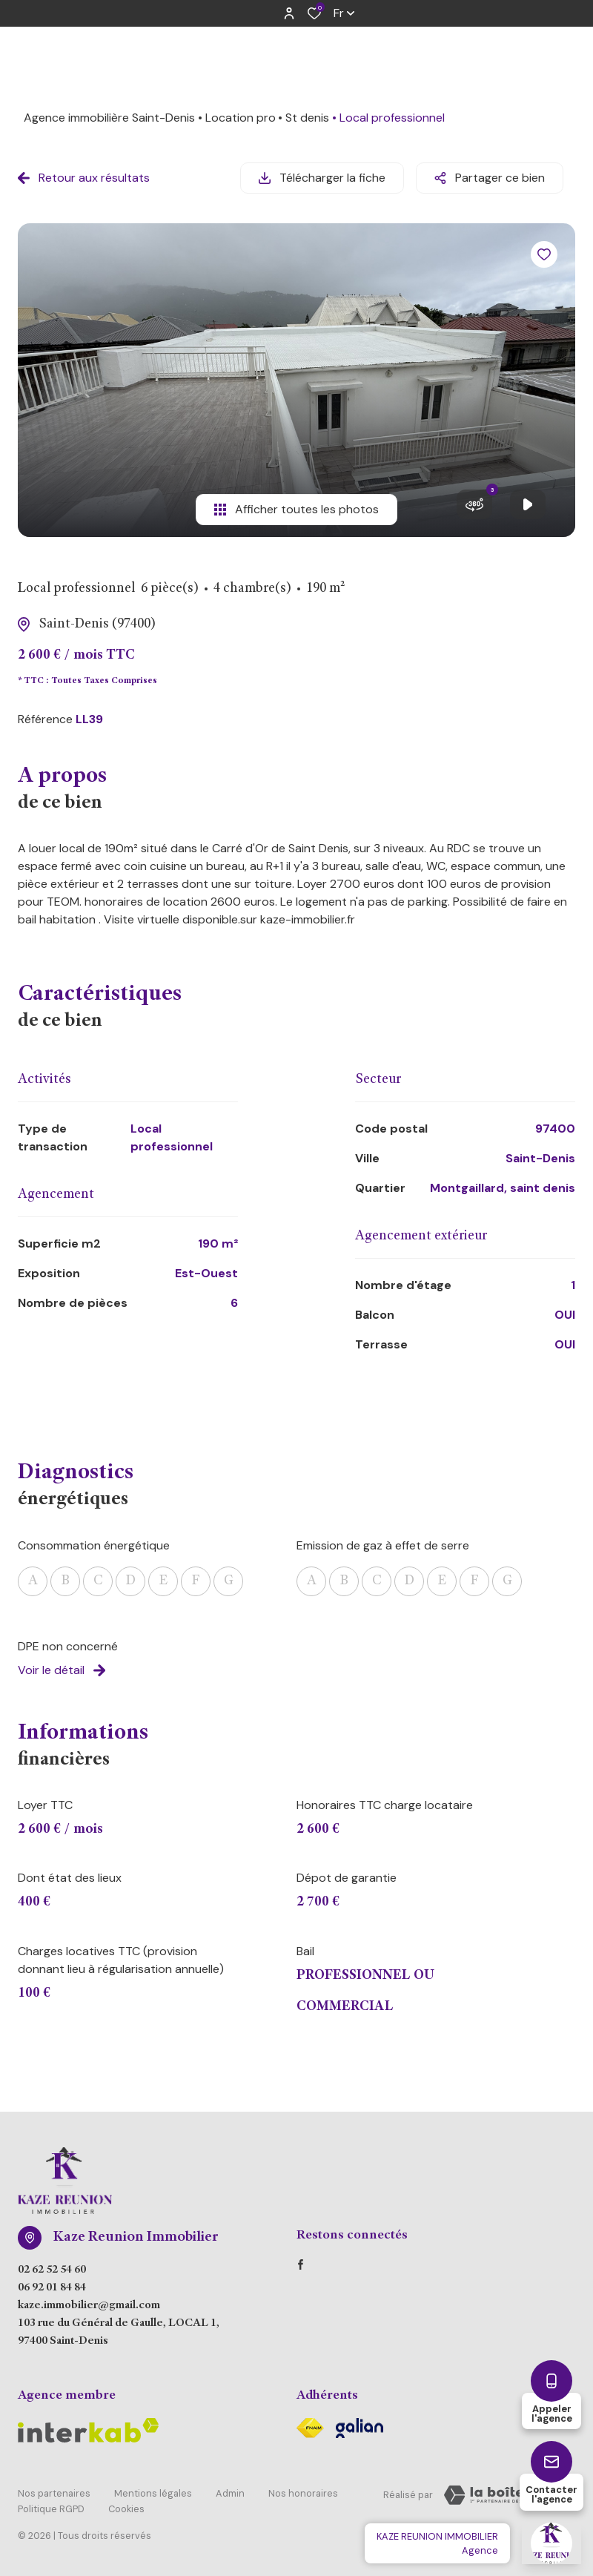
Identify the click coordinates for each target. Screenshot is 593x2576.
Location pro (240, 117)
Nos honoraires (303, 2492)
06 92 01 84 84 (52, 2288)
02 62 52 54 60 (52, 2270)
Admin (230, 2492)
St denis (307, 117)
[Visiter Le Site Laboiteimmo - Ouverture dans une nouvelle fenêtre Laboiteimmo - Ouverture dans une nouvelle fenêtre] (504, 2495)
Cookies (126, 2506)
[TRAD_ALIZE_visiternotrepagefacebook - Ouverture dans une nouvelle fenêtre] (300, 2264)
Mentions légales (153, 2492)
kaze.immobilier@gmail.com (89, 2306)
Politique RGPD (51, 2506)
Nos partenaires (54, 2492)
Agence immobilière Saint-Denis (109, 117)
